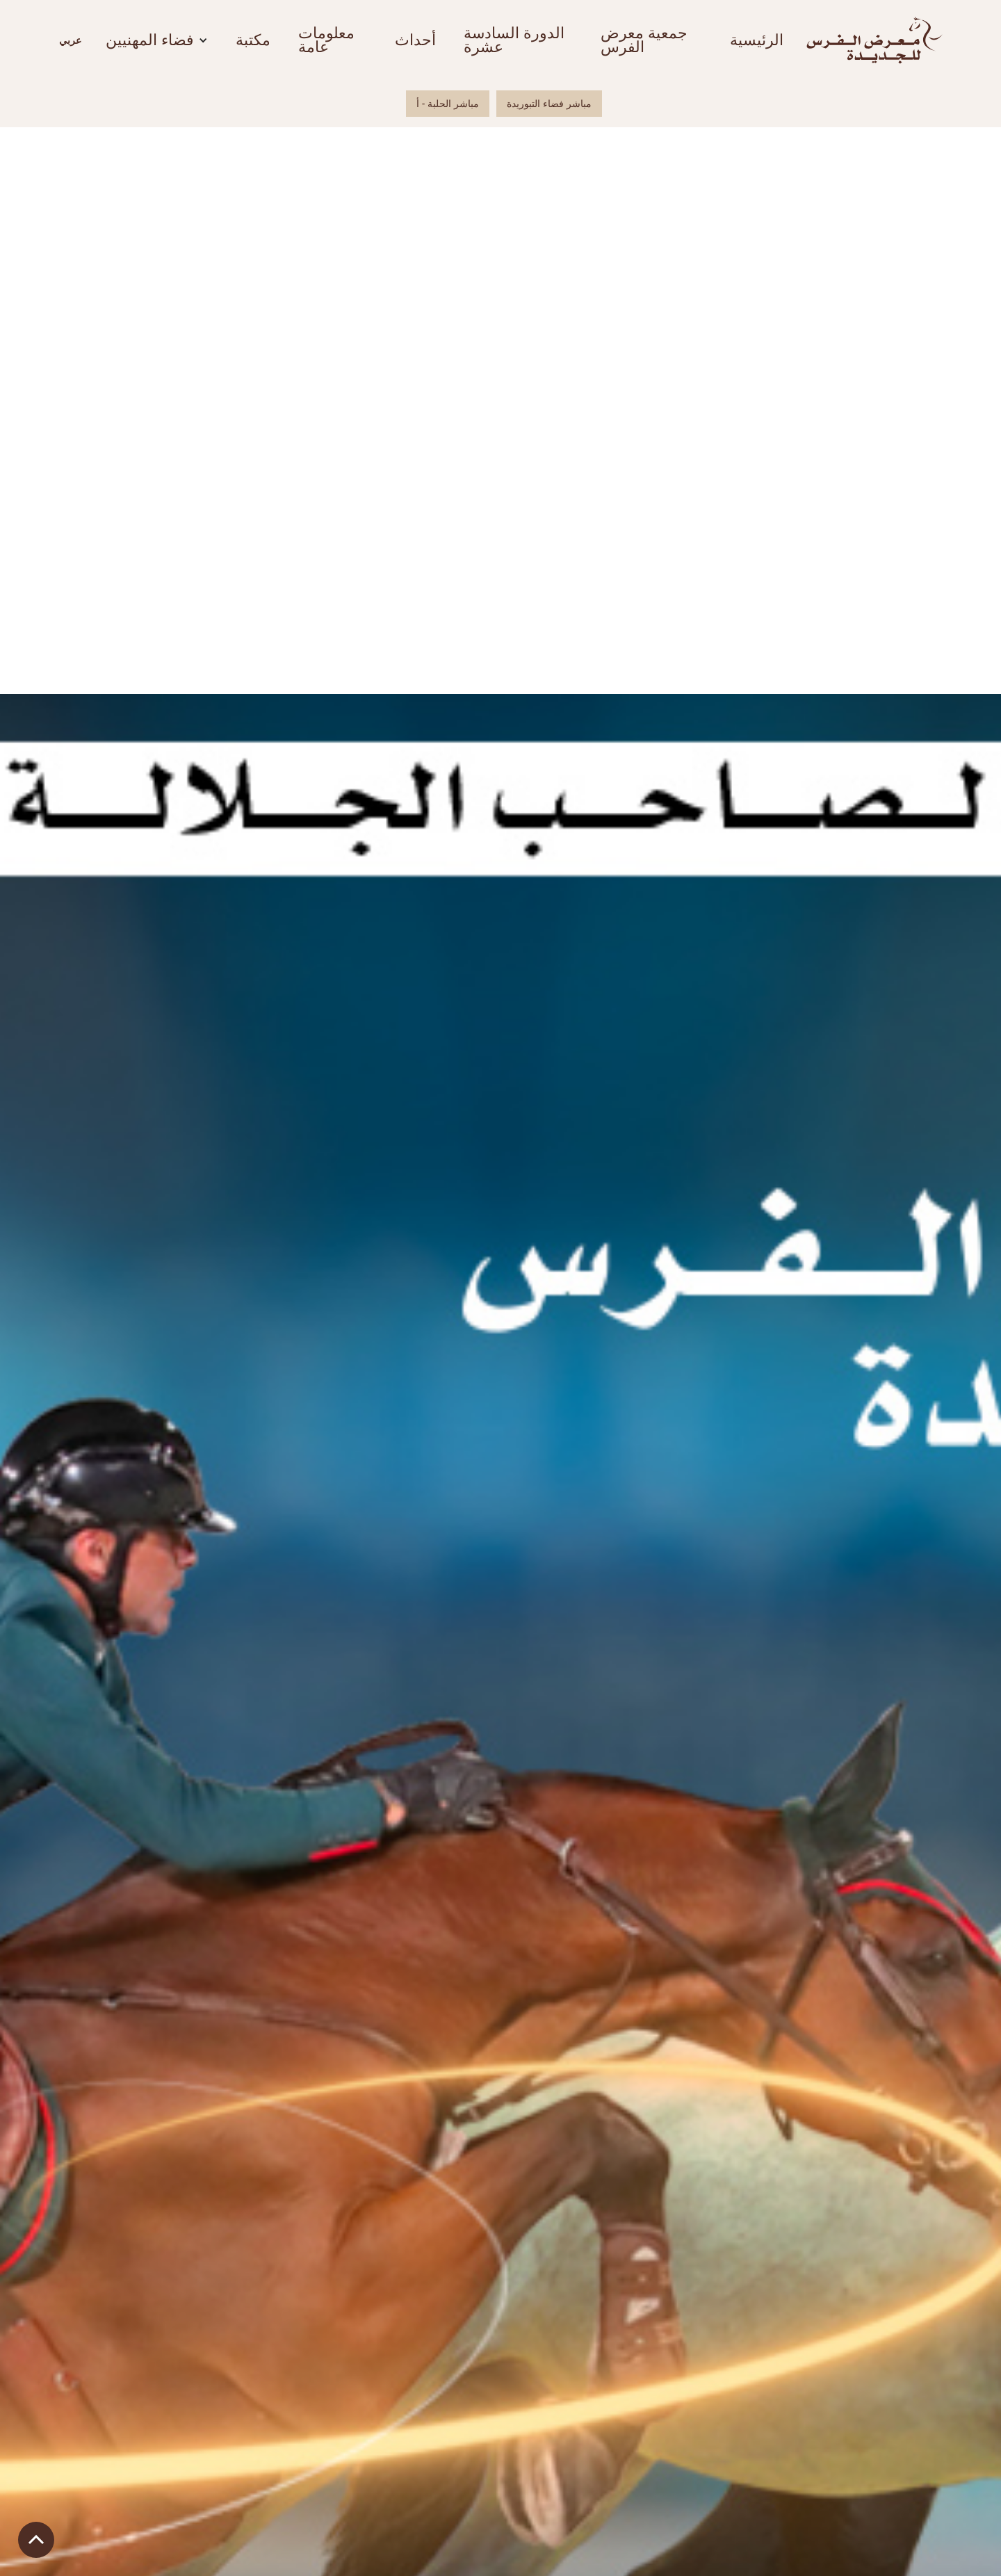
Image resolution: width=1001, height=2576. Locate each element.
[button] (70, 40)
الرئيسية (756, 40)
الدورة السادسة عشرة (514, 40)
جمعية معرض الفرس (644, 40)
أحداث (415, 40)
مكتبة (253, 40)
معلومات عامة (326, 40)
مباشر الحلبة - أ (447, 103)
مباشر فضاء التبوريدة (549, 103)
